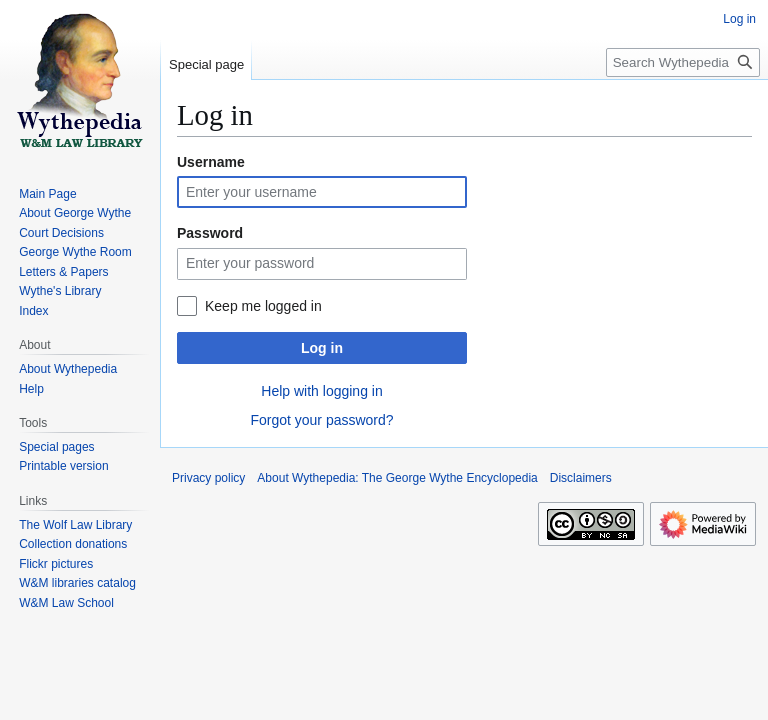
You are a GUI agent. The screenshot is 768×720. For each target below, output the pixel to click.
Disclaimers (581, 478)
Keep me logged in (263, 306)
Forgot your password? (321, 420)
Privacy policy (208, 478)
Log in (322, 348)
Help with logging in (321, 391)
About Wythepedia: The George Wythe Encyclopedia (397, 478)
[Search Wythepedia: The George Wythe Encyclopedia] (683, 62)
